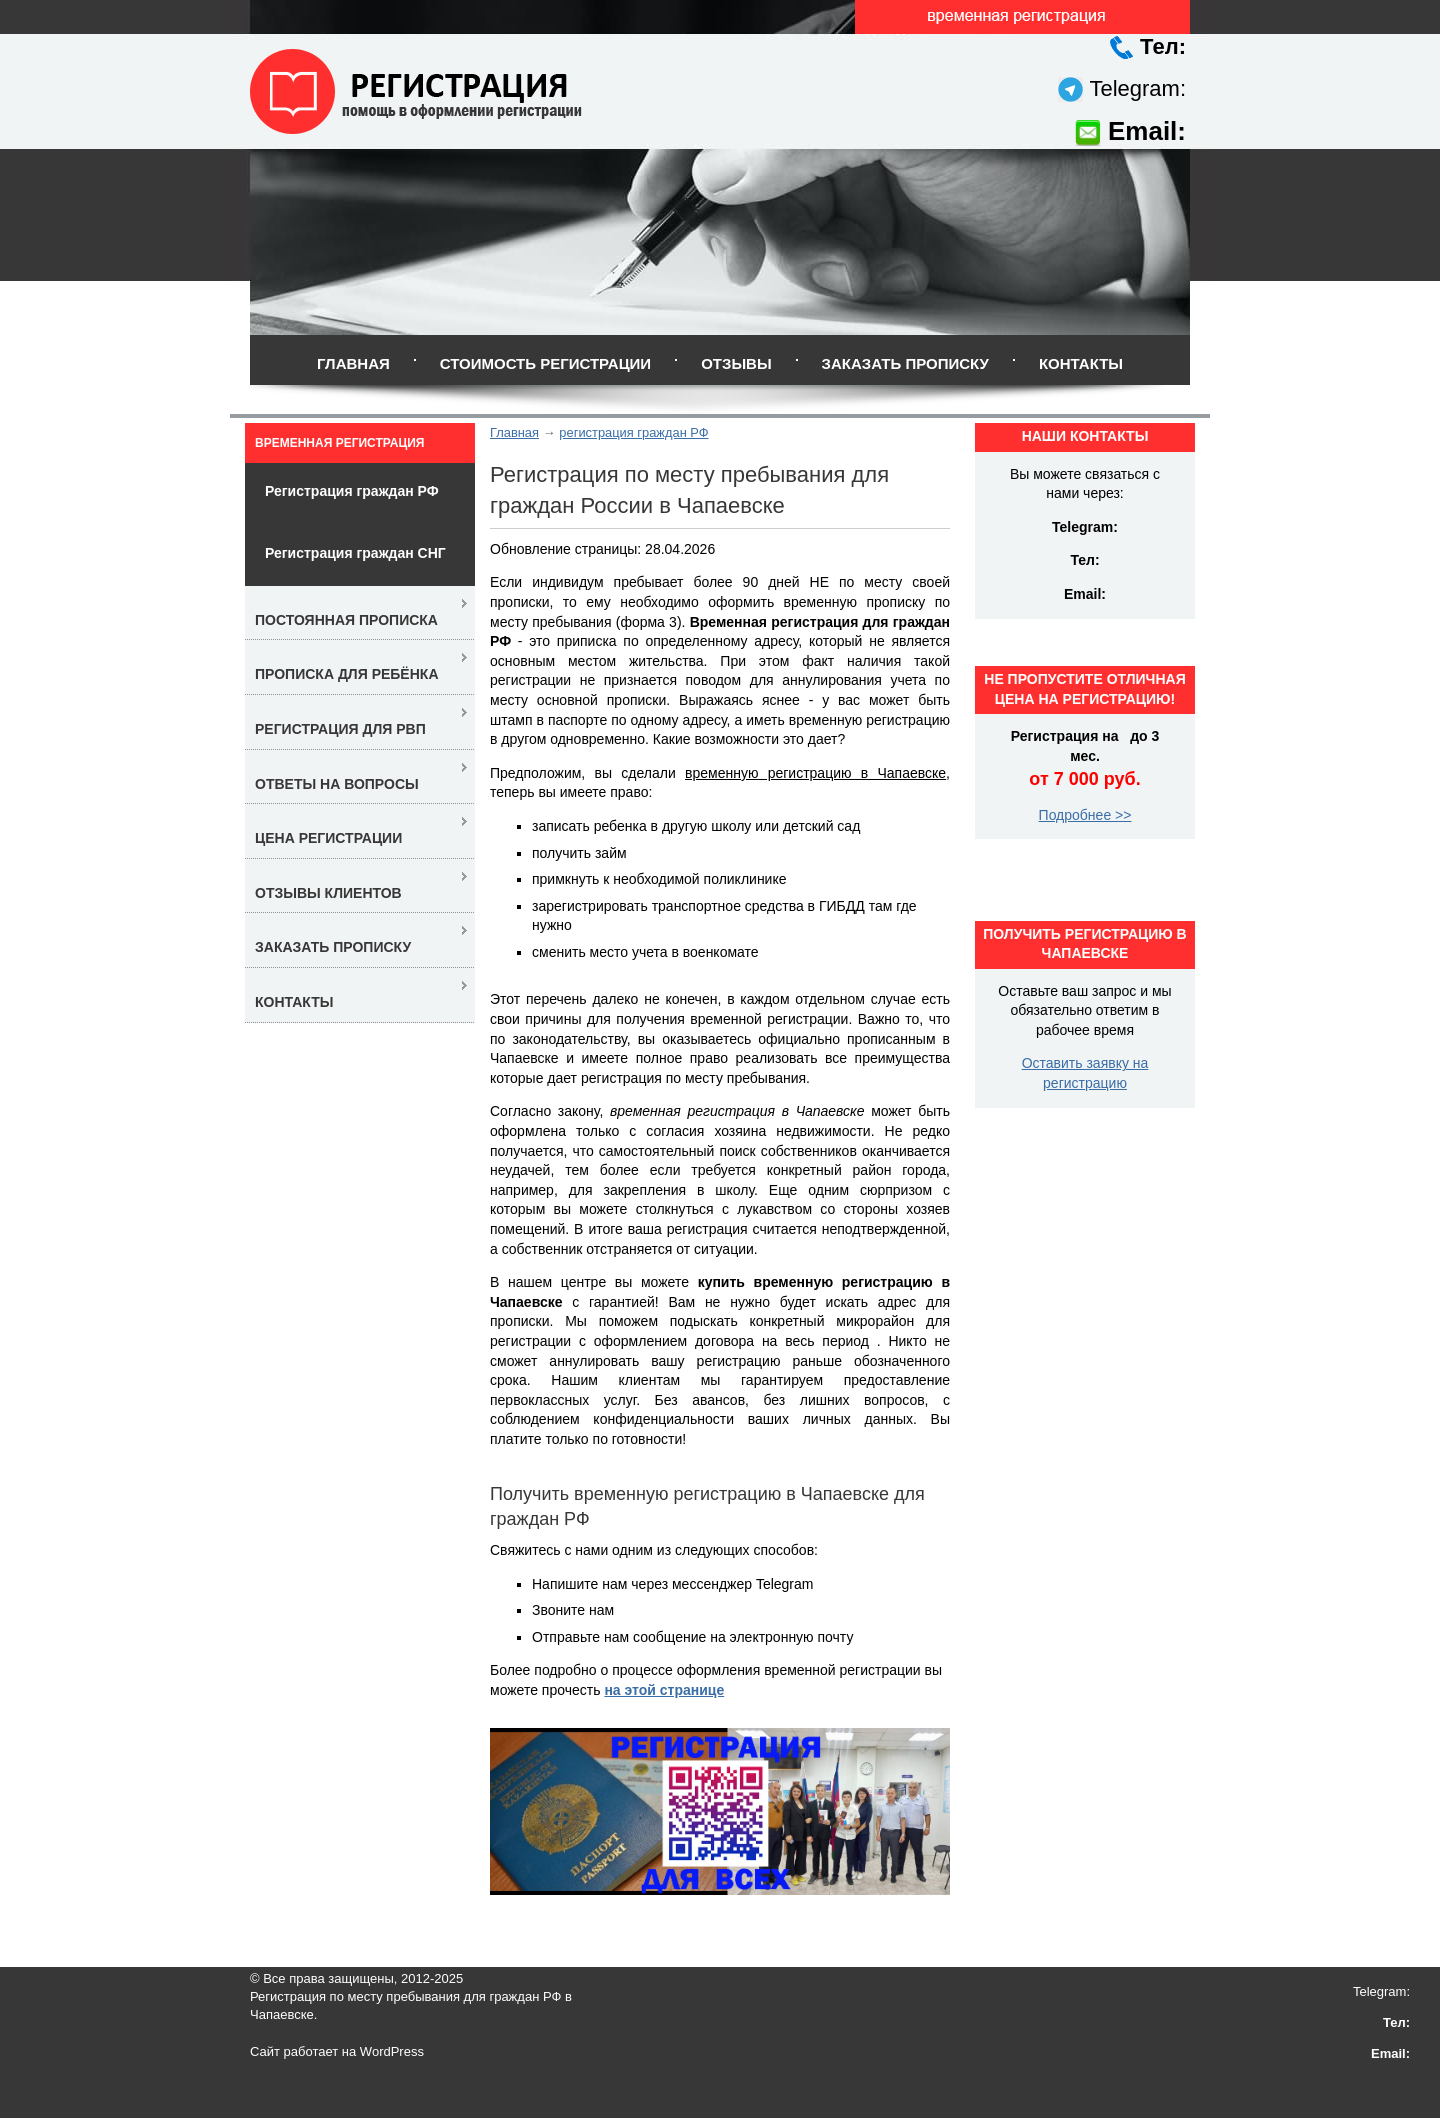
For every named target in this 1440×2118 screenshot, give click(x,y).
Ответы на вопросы (337, 784)
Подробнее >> (1085, 815)
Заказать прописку (905, 363)
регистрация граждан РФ (633, 432)
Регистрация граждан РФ (352, 491)
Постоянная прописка (346, 620)
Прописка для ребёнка (347, 674)
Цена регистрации (328, 838)
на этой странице (664, 1690)
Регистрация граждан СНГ (355, 553)
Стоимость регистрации (545, 363)
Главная (353, 363)
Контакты (1081, 363)
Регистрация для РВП (340, 729)
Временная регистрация (339, 443)
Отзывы (736, 363)
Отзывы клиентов (328, 893)
